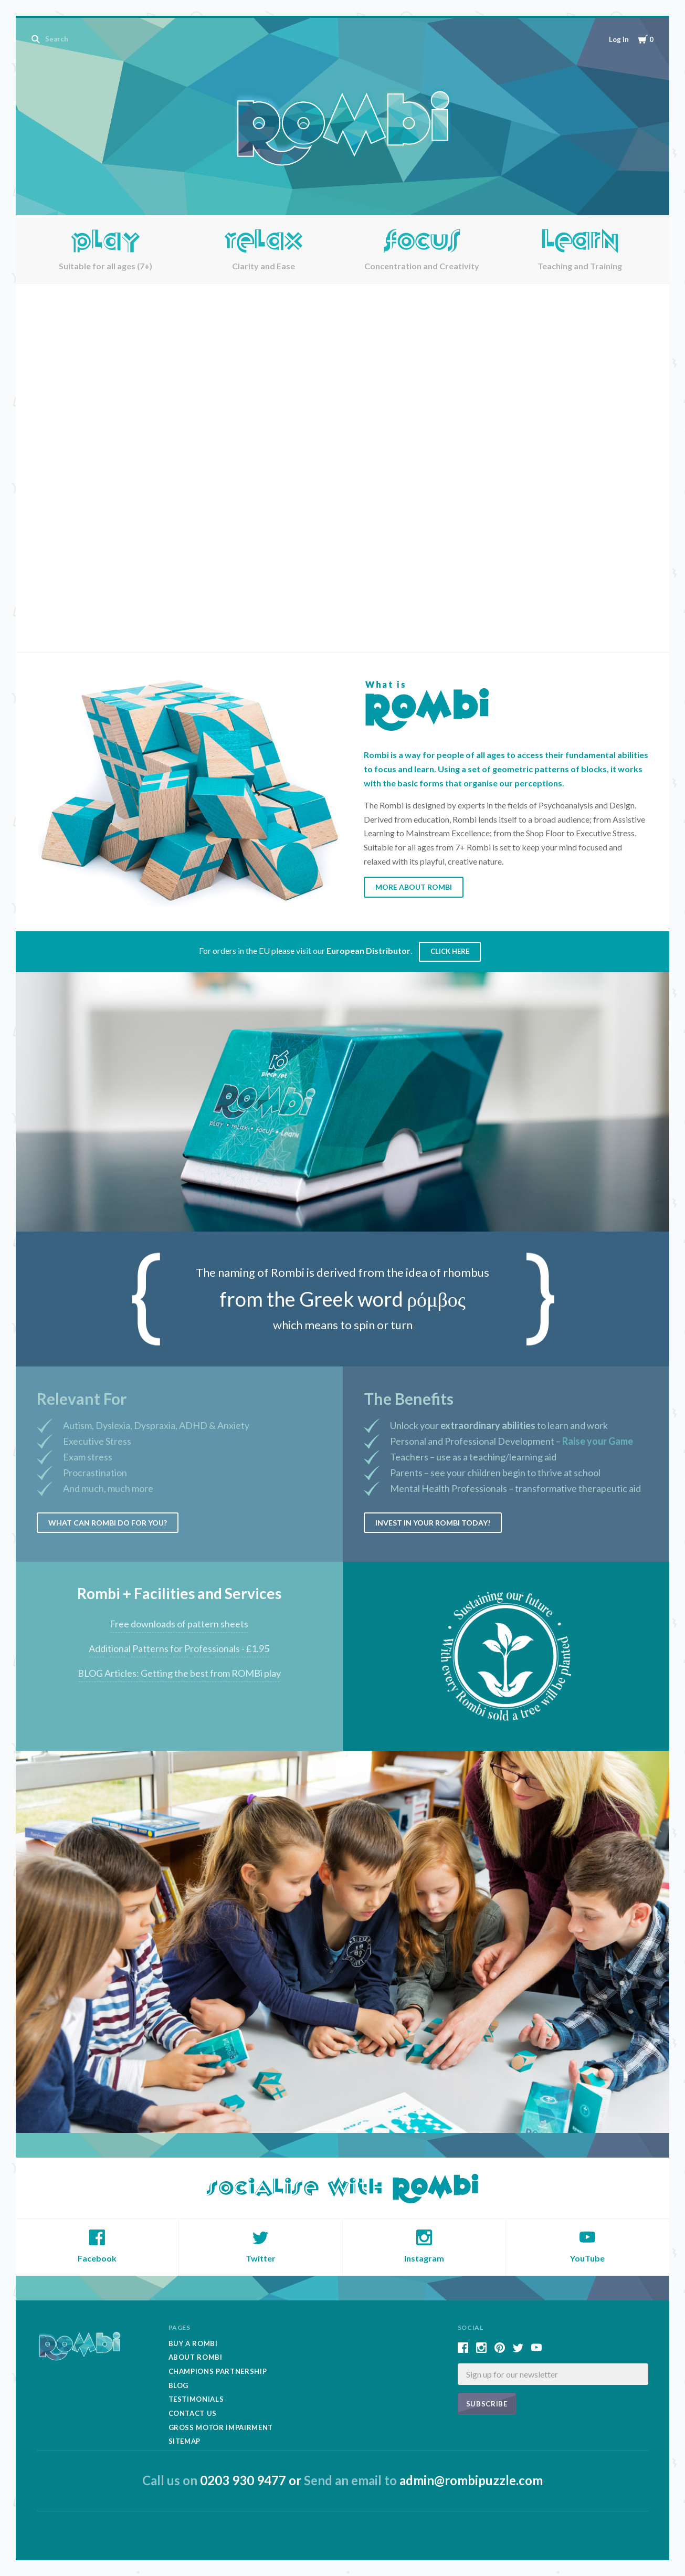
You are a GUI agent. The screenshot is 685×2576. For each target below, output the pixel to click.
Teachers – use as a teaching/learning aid (473, 1457)
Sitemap (184, 2441)
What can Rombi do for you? (107, 1522)
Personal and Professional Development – (511, 1441)
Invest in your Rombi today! (432, 1522)
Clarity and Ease (263, 266)
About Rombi (195, 2357)
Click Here (449, 951)
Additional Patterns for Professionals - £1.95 (179, 1648)
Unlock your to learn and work (499, 1425)
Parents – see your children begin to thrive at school (495, 1472)
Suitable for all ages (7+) (105, 266)
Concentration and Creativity (421, 266)
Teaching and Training (580, 266)
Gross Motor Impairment (220, 2427)
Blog (178, 2385)
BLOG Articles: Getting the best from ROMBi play (179, 1673)
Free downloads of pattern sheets (179, 1623)
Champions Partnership (217, 2371)
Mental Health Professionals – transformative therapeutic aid (515, 1488)
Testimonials (196, 2399)
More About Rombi (413, 886)
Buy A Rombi (193, 2343)
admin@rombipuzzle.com (471, 2480)
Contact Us (192, 2413)
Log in (619, 39)
